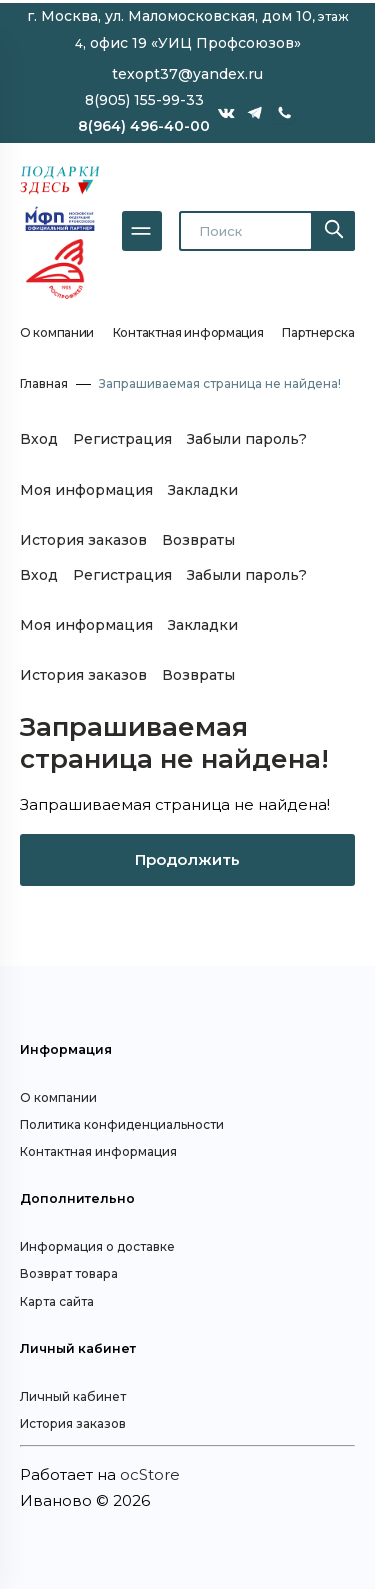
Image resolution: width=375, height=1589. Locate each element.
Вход (39, 439)
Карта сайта (57, 1301)
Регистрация (122, 439)
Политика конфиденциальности (122, 1124)
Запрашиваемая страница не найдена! (220, 383)
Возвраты (198, 540)
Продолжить (187, 859)
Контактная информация (188, 332)
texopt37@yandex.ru (187, 74)
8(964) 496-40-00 (144, 126)
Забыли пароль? (247, 439)
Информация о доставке (97, 1246)
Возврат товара (69, 1273)
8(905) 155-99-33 (144, 100)
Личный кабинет (73, 1396)
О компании (57, 332)
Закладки (203, 490)
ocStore (150, 1474)
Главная (44, 383)
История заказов (83, 540)
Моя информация (86, 490)
